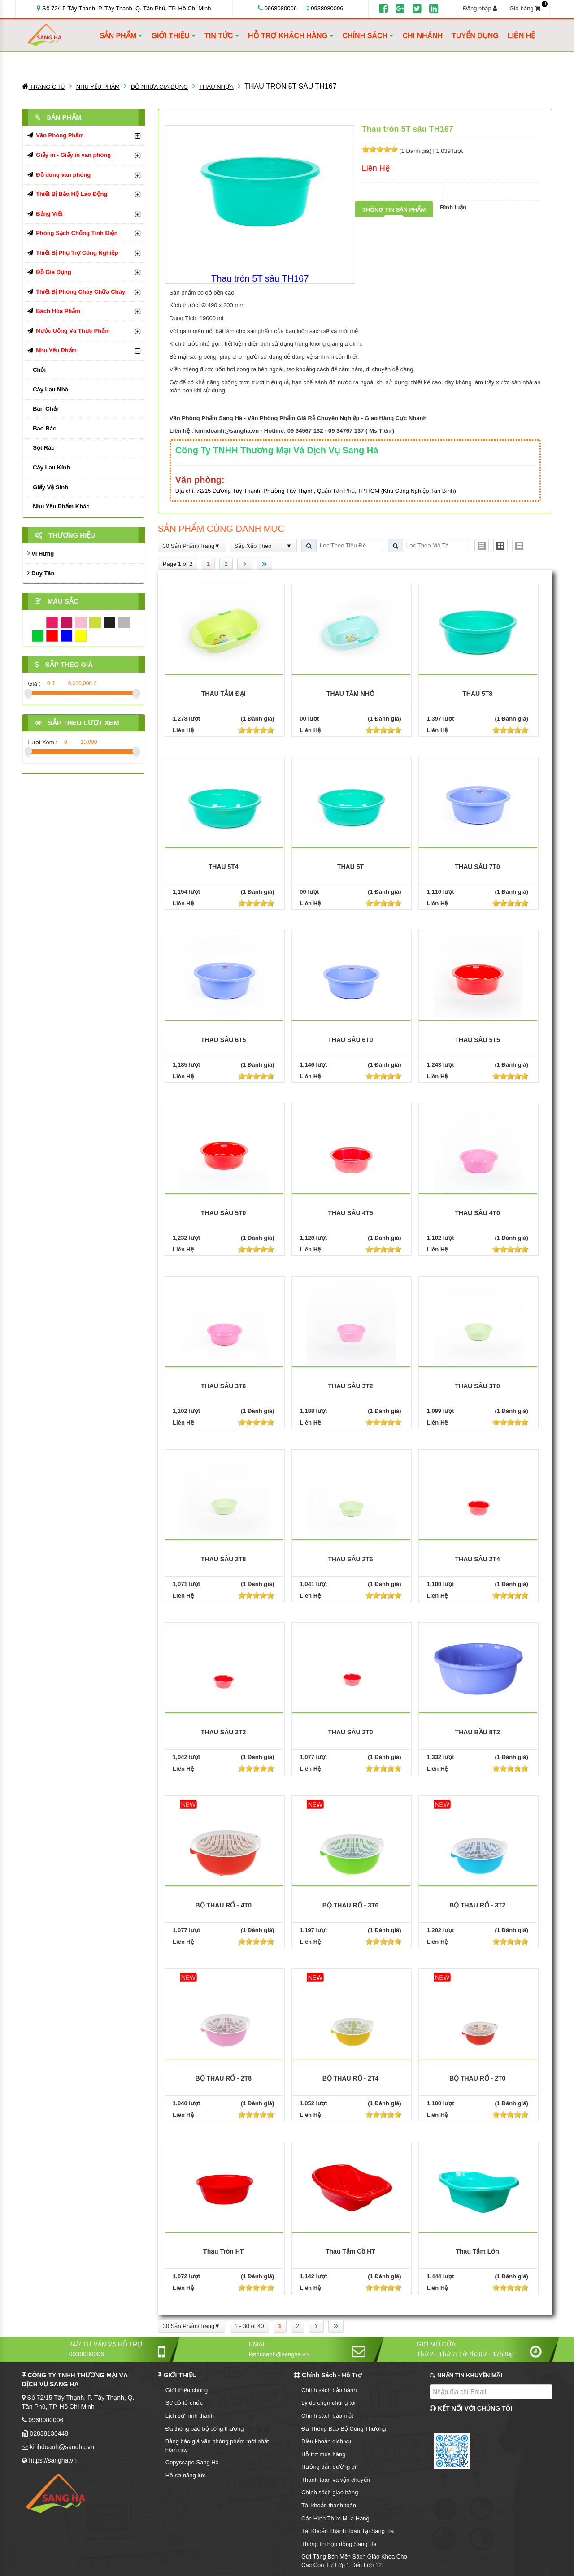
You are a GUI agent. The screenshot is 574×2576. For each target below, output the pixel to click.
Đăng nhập (480, 8)
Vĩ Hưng (40, 553)
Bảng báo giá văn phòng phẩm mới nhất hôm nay (217, 2445)
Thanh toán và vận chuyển (335, 2479)
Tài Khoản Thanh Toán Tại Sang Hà (347, 2531)
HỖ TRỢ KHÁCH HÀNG (291, 35)
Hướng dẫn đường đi (328, 2466)
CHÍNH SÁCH (368, 35)
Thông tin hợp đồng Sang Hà (339, 2544)
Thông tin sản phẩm (394, 209)
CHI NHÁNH (422, 35)
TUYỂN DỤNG (475, 35)
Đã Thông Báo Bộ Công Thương (343, 2428)
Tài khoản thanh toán (328, 2505)
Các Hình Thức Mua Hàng (335, 2518)
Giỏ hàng (527, 8)
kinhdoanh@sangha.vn (227, 430)
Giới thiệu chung (186, 2390)
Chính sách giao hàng (329, 2492)
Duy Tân (41, 573)
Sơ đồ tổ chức (184, 2402)
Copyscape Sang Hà (192, 2462)
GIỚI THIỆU (173, 35)
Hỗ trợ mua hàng (323, 2454)
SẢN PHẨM (121, 35)
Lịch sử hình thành (189, 2415)
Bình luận (453, 207)
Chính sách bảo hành (329, 2390)
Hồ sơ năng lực (185, 2475)
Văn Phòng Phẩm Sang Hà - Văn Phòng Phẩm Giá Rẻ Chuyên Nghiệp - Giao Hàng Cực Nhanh (298, 418)
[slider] (380, 149)
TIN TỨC (221, 35)
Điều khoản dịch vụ (326, 2441)
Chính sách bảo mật (327, 2415)
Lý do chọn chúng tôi (328, 2402)
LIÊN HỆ (521, 35)
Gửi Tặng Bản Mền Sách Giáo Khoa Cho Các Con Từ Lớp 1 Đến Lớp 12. (354, 2560)
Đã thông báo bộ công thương (204, 2428)
